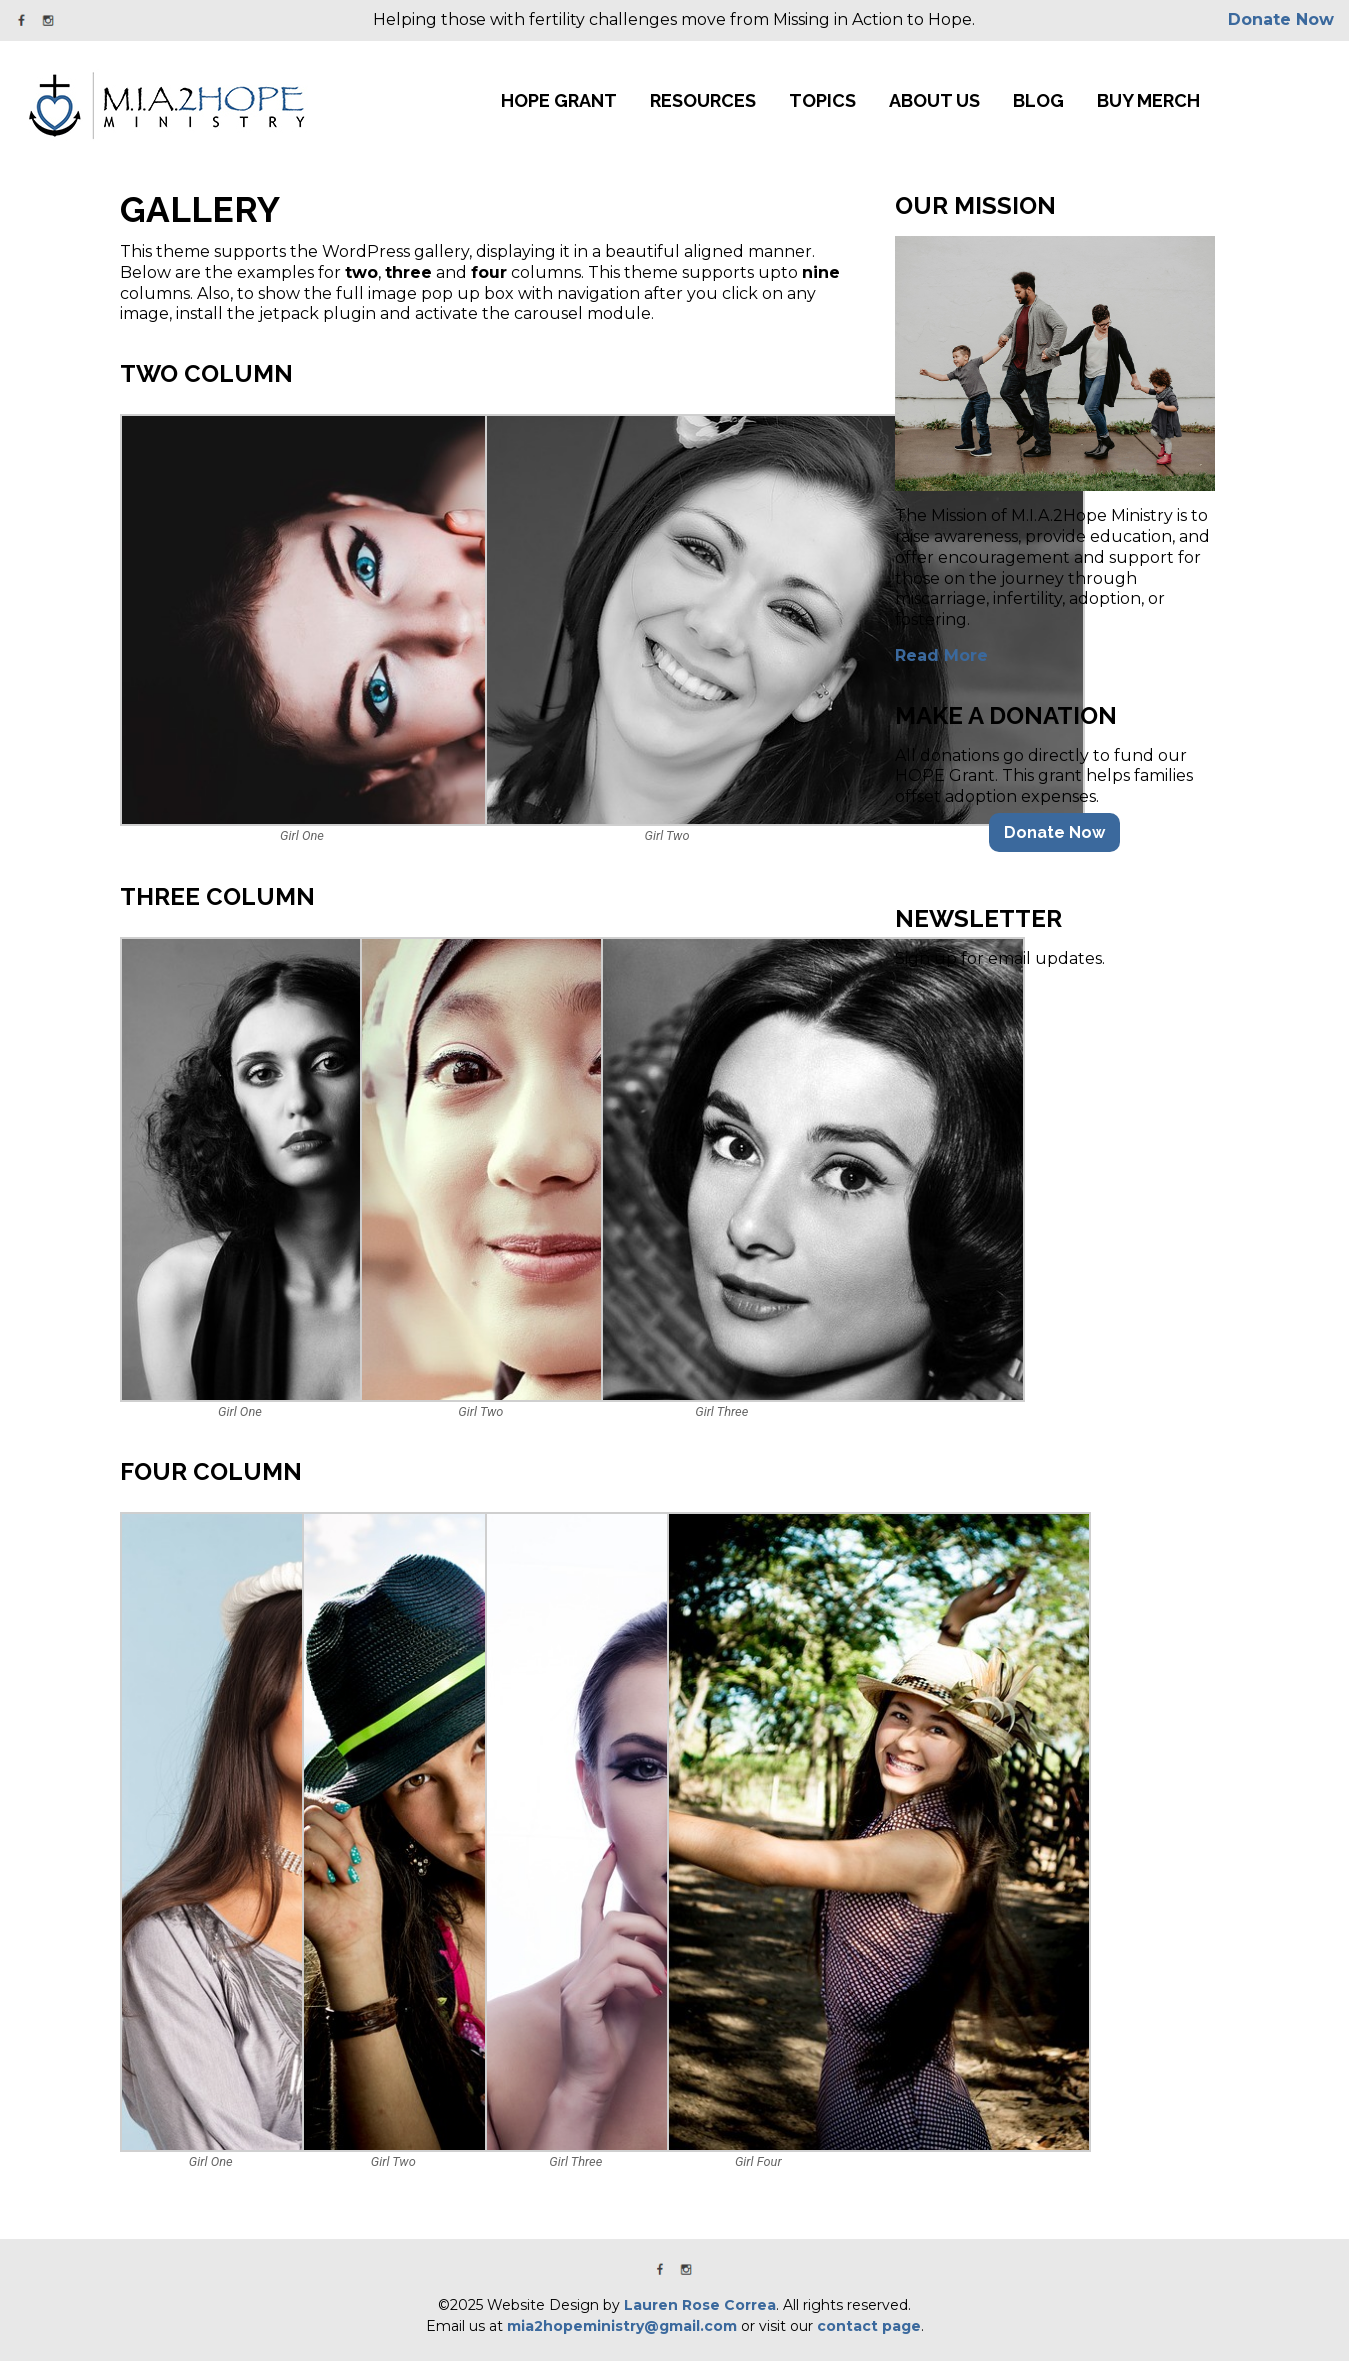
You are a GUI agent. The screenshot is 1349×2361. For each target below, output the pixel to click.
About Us (934, 100)
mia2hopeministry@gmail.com (622, 2326)
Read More (941, 655)
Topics (822, 100)
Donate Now (1281, 19)
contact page (869, 2326)
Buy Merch (1148, 100)
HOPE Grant (559, 100)
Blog (1038, 100)
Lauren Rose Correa (700, 2305)
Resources (703, 100)
